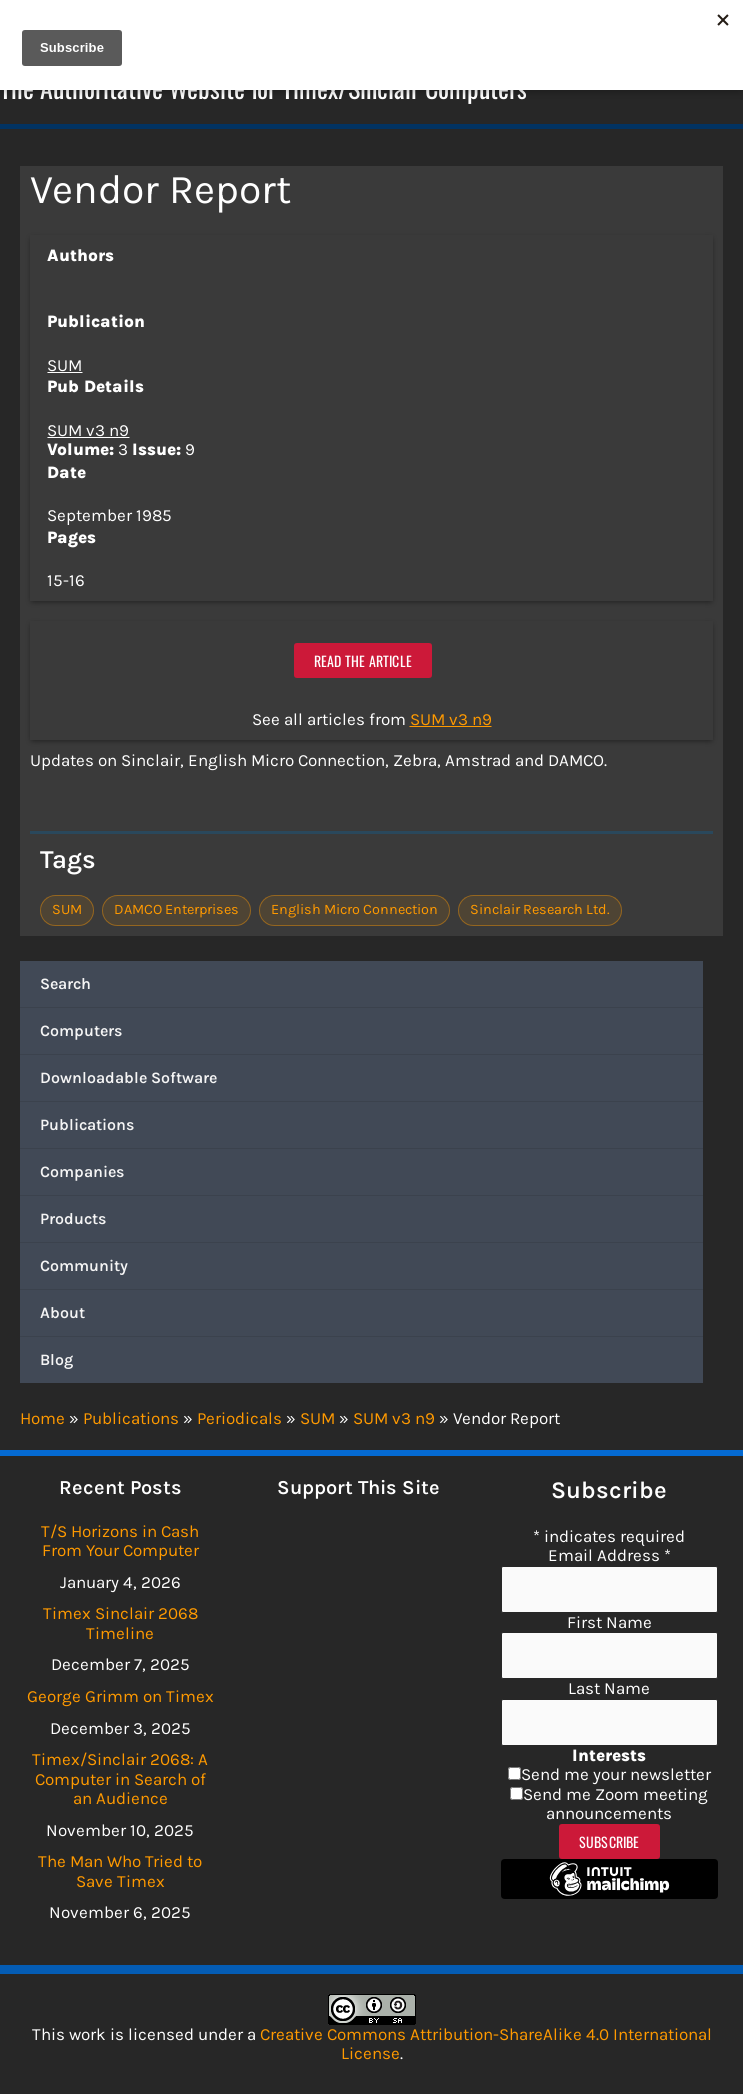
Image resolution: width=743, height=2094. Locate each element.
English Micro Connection (354, 912)
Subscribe (609, 1841)
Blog (56, 1362)
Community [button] (84, 1268)
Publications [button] (87, 1127)
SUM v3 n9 (88, 432)
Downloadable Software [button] (128, 1080)
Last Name (609, 1688)
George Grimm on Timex (120, 1696)
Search (65, 986)
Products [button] (73, 1221)
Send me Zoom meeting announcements (615, 1804)
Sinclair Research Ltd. (540, 912)
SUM (64, 367)
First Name (609, 1622)
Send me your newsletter (616, 1775)
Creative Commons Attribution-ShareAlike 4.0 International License (486, 2044)
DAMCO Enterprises (176, 912)
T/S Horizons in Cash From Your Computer (120, 1541)
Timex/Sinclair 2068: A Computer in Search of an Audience (120, 1778)
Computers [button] (81, 1033)
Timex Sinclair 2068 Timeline (120, 1624)
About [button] (62, 1315)
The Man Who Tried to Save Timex (120, 1871)
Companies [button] (82, 1174)
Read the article (363, 662)
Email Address (609, 1555)
